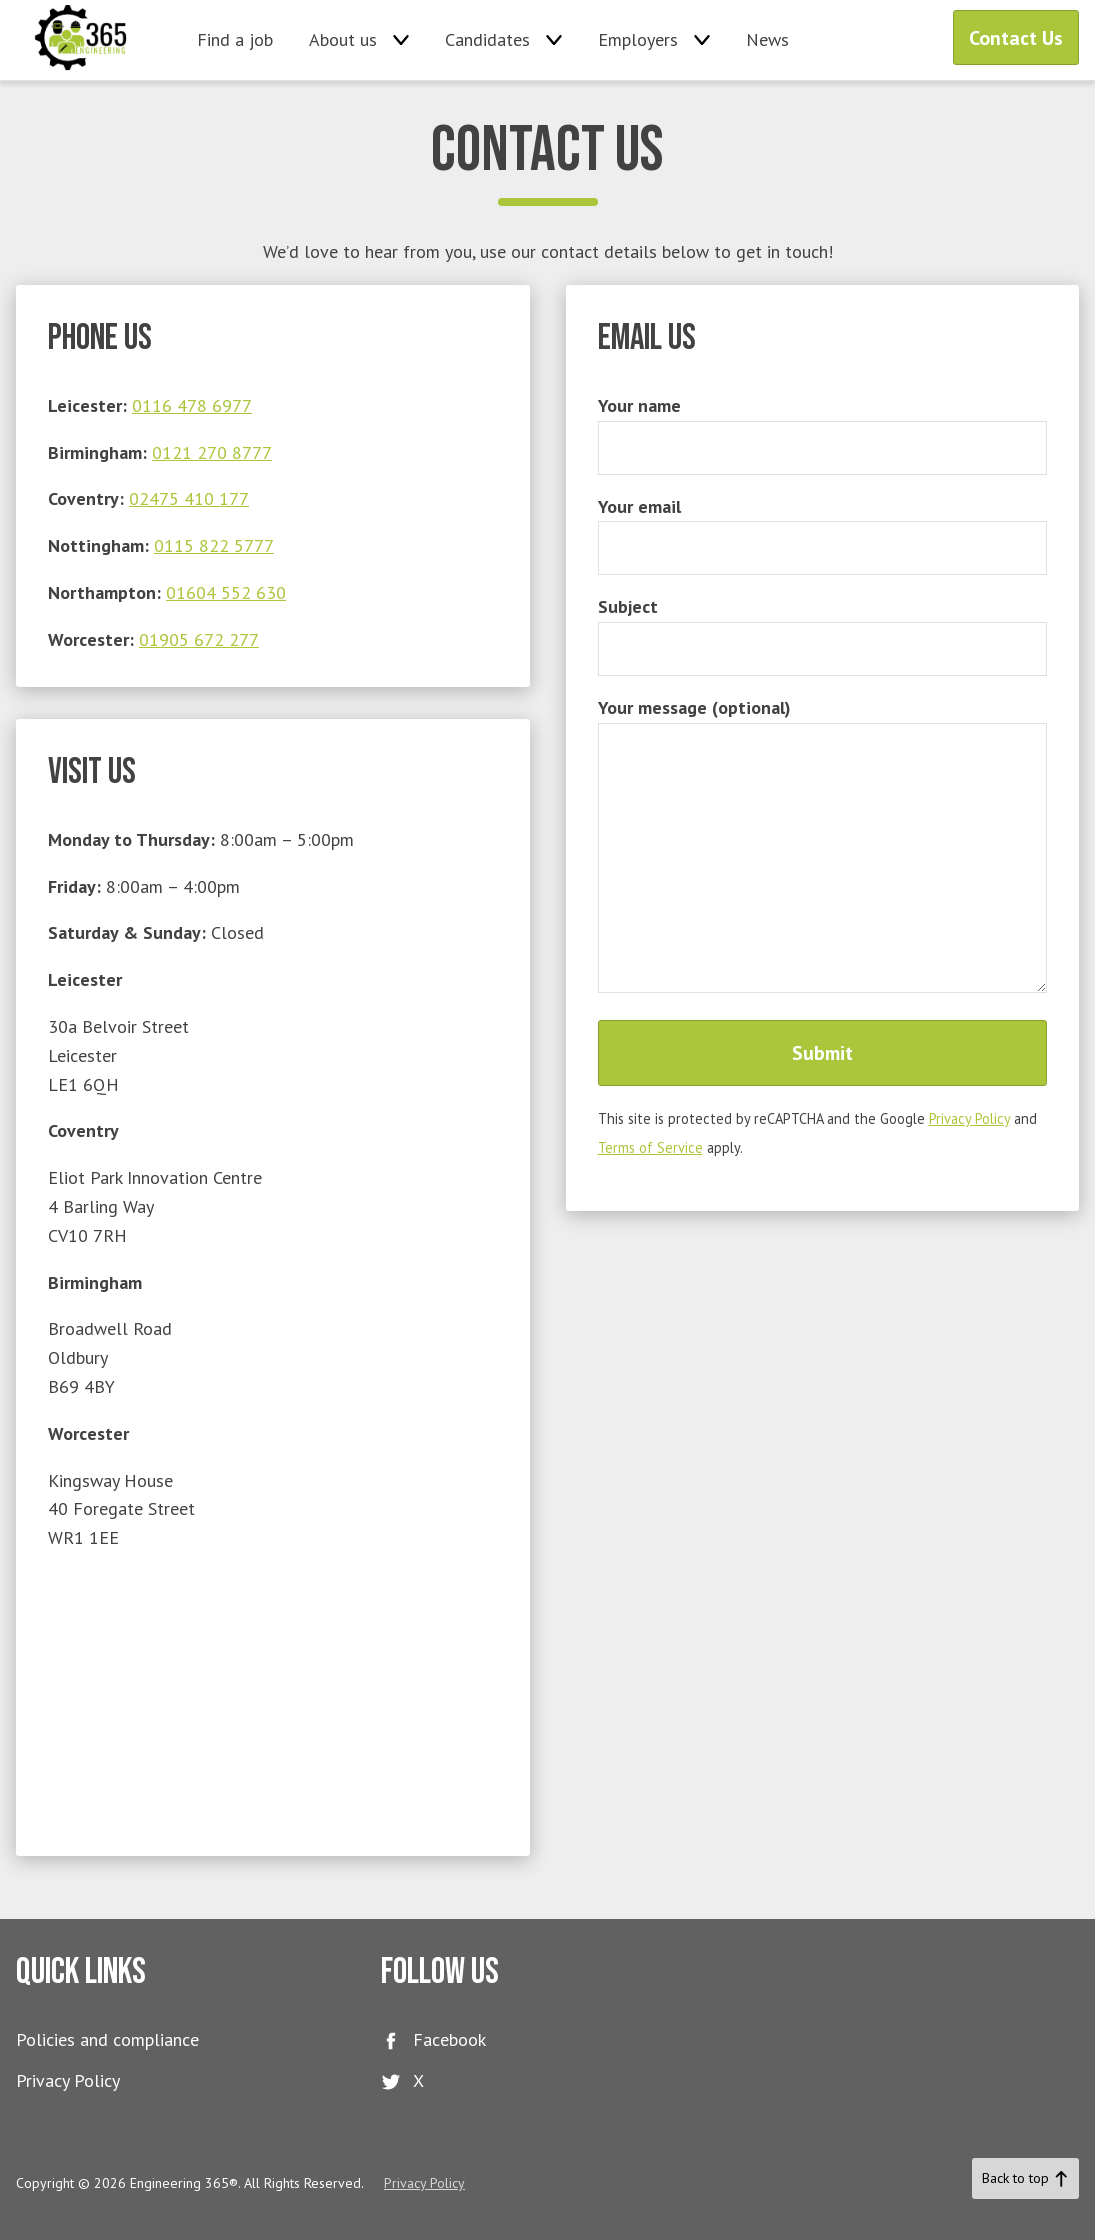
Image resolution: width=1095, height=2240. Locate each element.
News (767, 39)
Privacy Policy (969, 1118)
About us (343, 39)
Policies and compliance (107, 2039)
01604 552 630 (226, 592)
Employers (638, 39)
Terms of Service (650, 1147)
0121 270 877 (207, 452)
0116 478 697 (187, 405)
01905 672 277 (199, 639)
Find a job (235, 39)
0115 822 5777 (214, 545)
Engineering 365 (81, 40)
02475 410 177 (189, 498)
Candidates (487, 39)
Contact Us (1016, 38)
